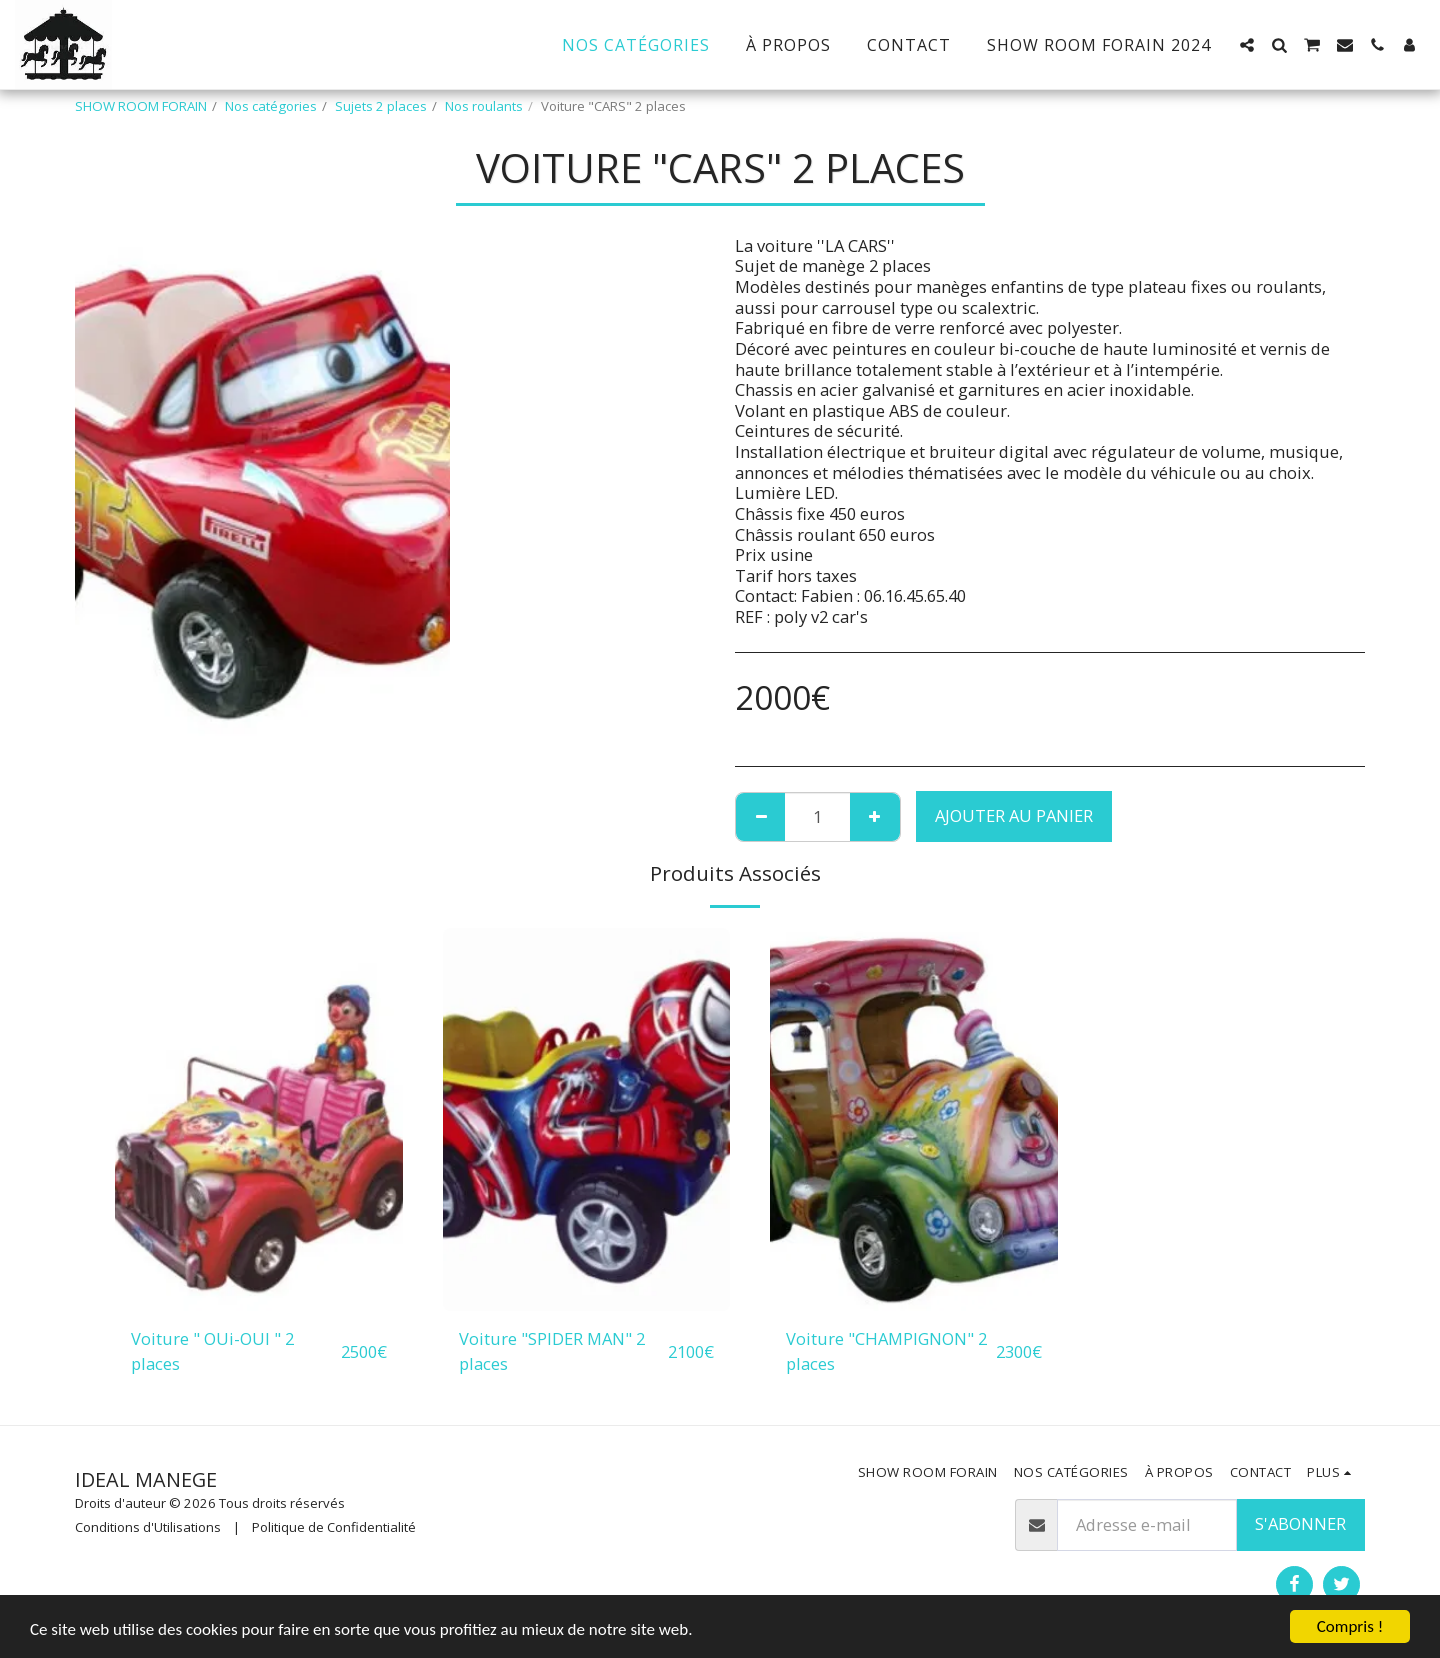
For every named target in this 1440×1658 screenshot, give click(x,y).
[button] (1247, 45)
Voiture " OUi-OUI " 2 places (212, 1351)
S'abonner (1300, 1523)
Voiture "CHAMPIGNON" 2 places (886, 1351)
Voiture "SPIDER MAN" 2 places (552, 1351)
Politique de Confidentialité (334, 1527)
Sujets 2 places (381, 106)
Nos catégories (271, 106)
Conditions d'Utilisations (148, 1527)
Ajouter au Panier (1014, 815)
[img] (259, 1119)
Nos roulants (484, 106)
